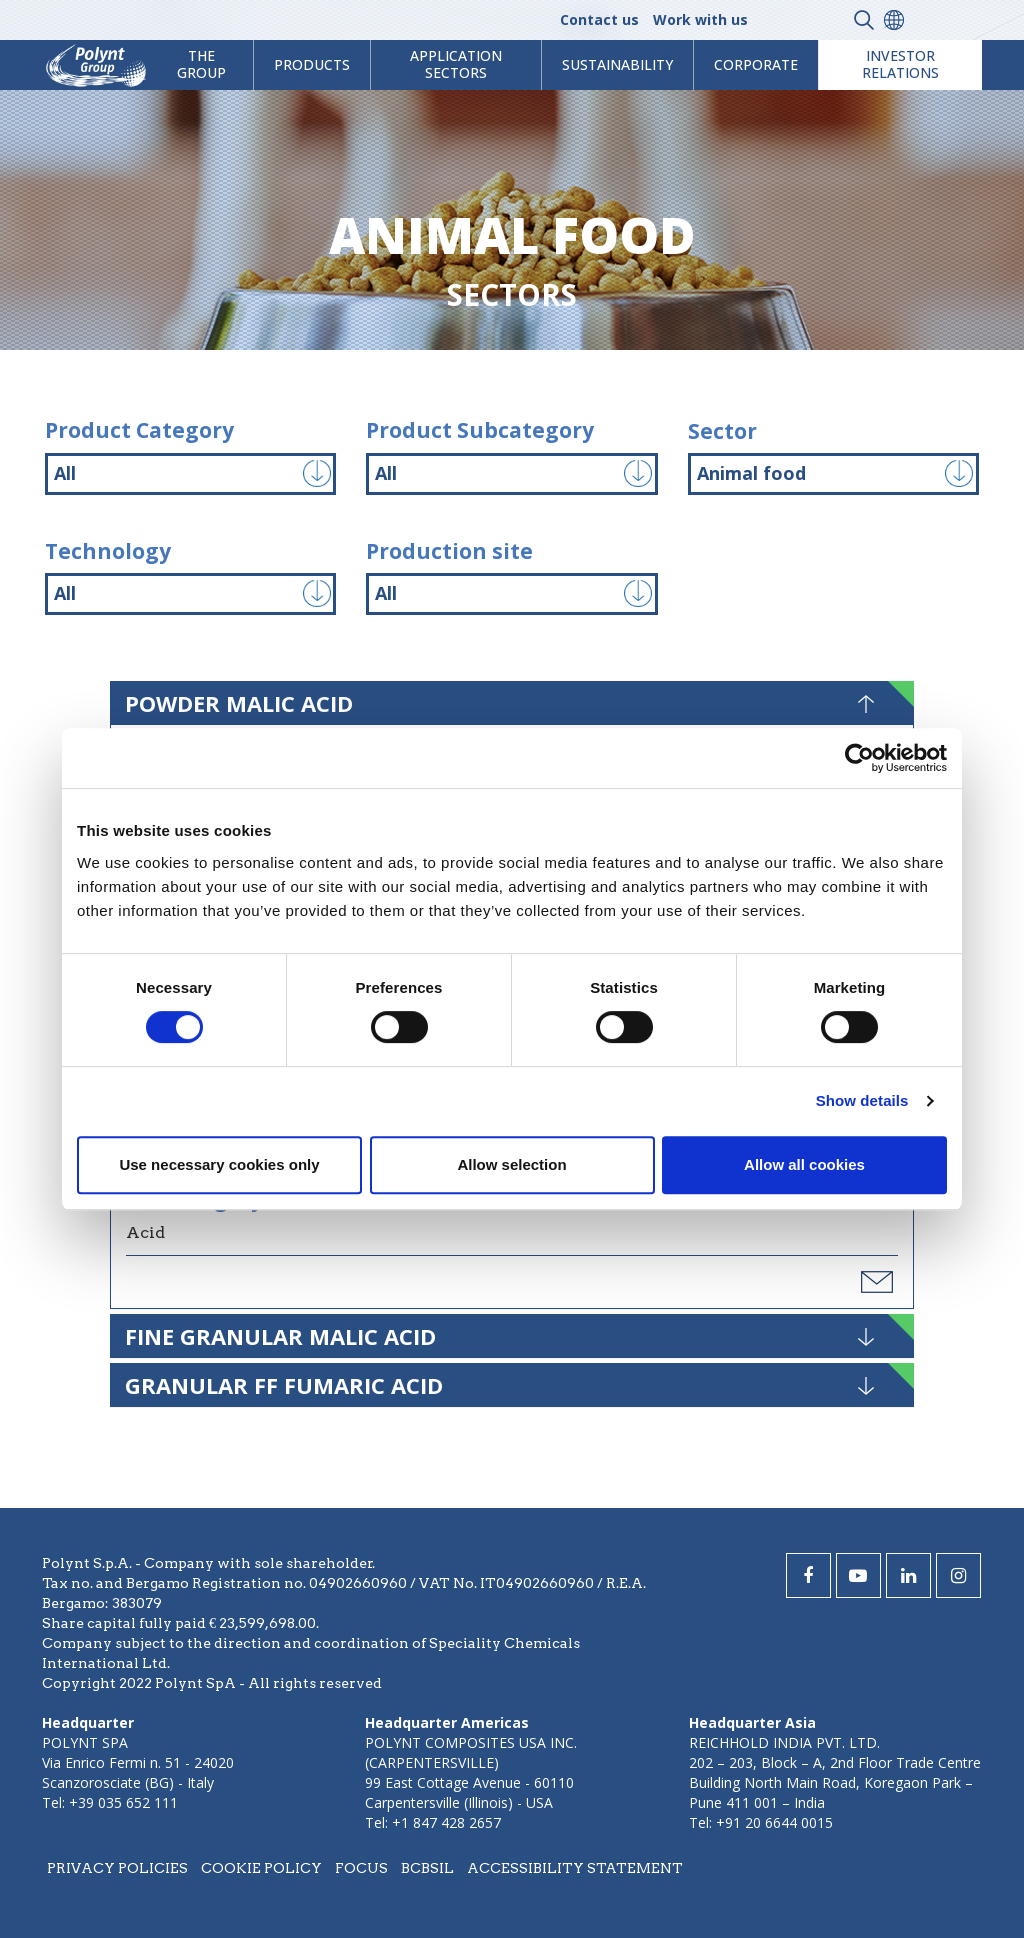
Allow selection (511, 1164)
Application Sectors (456, 64)
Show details (862, 1100)
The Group (201, 64)
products (312, 64)
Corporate (756, 64)
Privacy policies (117, 1868)
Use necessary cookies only (219, 1164)
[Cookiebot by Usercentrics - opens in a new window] (859, 758)
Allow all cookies (804, 1164)
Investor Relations (900, 64)
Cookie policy (261, 1868)
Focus (361, 1868)
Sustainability (617, 64)
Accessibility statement (575, 1868)
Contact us (599, 19)
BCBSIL (427, 1868)
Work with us (700, 19)
